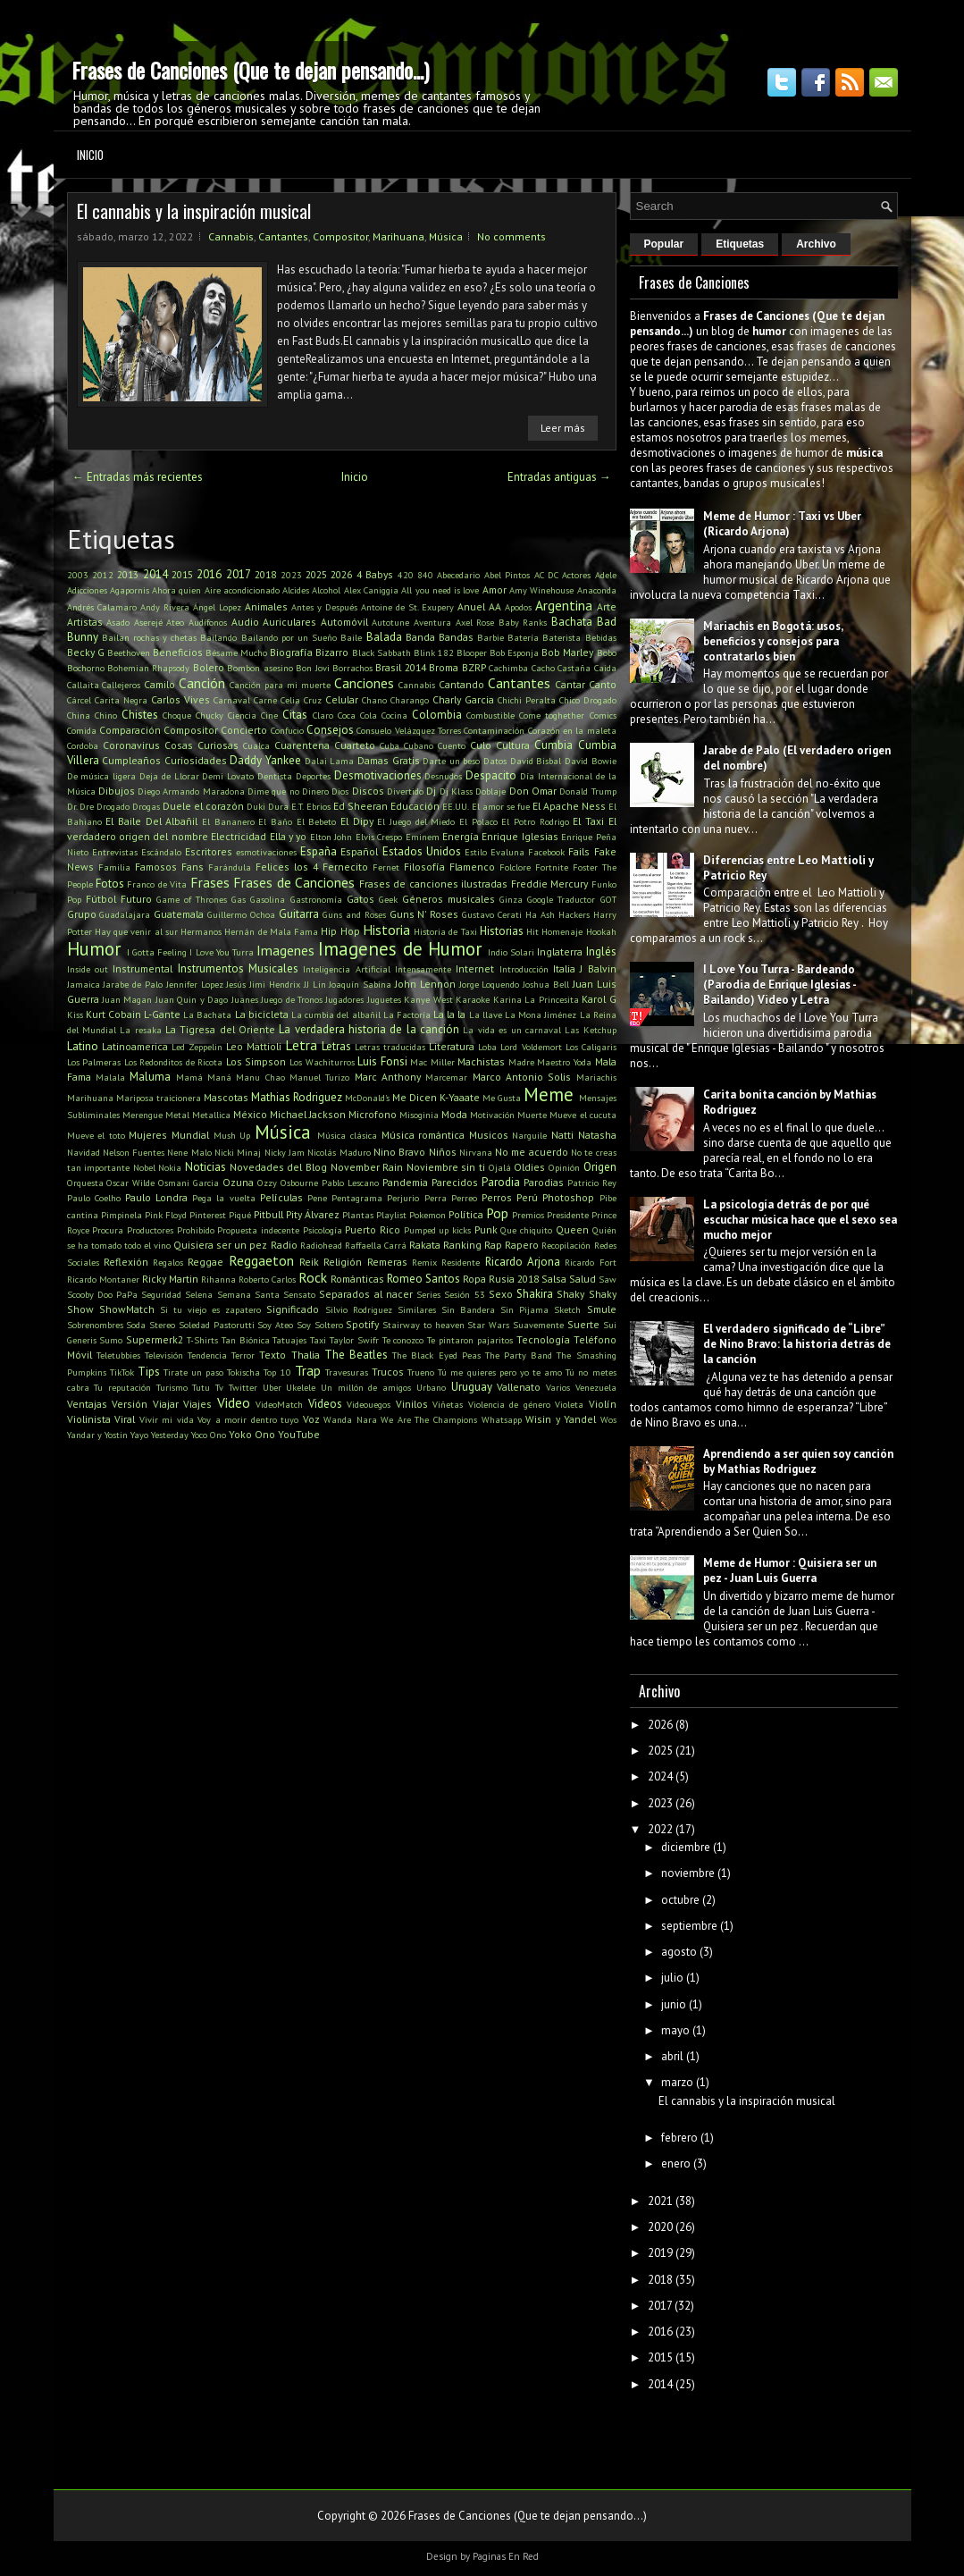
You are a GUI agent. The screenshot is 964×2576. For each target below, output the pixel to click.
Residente (460, 1262)
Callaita (83, 684)
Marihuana (398, 236)
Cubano (418, 745)
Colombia (437, 714)
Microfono (372, 1114)
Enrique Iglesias (519, 836)
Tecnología (543, 1339)
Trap (308, 1370)
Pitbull (268, 1214)
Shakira (534, 1293)
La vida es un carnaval (511, 1029)
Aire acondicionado (242, 590)
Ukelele (300, 1387)
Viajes (197, 1403)
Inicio (90, 155)
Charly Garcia (463, 699)
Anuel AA (479, 606)
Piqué (240, 1214)
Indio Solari (511, 952)
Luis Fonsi (382, 1061)
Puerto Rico (372, 1229)
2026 (341, 574)
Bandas (456, 637)
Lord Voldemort (530, 1046)
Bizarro (331, 652)
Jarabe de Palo (133, 984)
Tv (219, 1387)
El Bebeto (317, 821)
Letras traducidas (390, 1046)
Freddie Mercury (549, 883)
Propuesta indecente (258, 1230)
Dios (339, 791)
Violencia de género (509, 1404)
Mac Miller (432, 1062)
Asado (118, 622)
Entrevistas (115, 852)
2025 (316, 574)
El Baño (275, 821)
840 (425, 574)
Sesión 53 (464, 1294)
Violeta (569, 1404)
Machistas (481, 1061)
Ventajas (87, 1403)
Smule (601, 1309)
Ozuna (238, 1182)
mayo (675, 2030)
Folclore (515, 867)
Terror (243, 1355)
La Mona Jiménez (540, 1014)
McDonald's (367, 1097)
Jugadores (344, 999)
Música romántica (423, 1134)
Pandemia (405, 1182)
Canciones (364, 683)
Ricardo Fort (590, 1262)
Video (233, 1402)
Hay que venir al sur (136, 931)
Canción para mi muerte (280, 684)
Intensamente (423, 969)
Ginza (511, 899)
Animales (266, 606)
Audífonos (208, 622)
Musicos (488, 1134)
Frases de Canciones (294, 882)
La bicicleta (262, 1014)
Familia (114, 867)
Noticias (205, 1166)
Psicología (322, 1230)
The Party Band (518, 1355)
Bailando (218, 637)
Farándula (229, 867)
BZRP (474, 667)
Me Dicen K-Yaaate (436, 1097)
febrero (679, 2137)
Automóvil (344, 621)
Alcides (295, 590)
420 (406, 574)
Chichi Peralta (527, 700)
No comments (511, 236)
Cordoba (82, 745)
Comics (603, 715)
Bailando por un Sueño (289, 637)
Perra (435, 1197)
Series (428, 1294)
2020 (660, 2227)
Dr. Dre (80, 806)
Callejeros (121, 684)
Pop (497, 1213)
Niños (443, 1151)
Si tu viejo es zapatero (211, 1309)
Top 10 (277, 1372)
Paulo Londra (156, 1197)
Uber (272, 1387)
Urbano (431, 1387)
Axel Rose (475, 622)
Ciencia (242, 715)
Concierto (244, 730)
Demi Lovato (228, 776)
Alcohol (326, 590)
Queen (572, 1229)
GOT (608, 899)
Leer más (563, 427)
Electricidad (238, 836)
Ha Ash (540, 914)
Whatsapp (502, 1419)
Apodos (518, 607)
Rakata (424, 1244)
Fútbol (101, 898)
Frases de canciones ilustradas (433, 883)
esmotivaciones (266, 852)
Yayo (139, 1434)
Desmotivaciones (378, 775)
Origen (599, 1166)
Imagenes (285, 950)
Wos (608, 1419)
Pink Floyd (166, 1214)
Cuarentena (302, 745)
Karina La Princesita (536, 999)
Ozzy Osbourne (287, 1182)
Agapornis (129, 590)
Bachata (571, 621)
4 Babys (374, 574)
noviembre (688, 1873)
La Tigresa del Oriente (220, 1029)
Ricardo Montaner (103, 1279)
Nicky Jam (284, 1152)
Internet (475, 968)
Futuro (136, 898)
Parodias (544, 1182)
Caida (605, 667)
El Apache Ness (569, 805)
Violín (602, 1403)
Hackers (574, 914)
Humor (94, 949)
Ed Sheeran (360, 805)
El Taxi (588, 821)
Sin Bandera (468, 1309)
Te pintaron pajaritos (470, 1340)
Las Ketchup (590, 1029)
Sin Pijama (524, 1309)
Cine (269, 715)
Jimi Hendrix (274, 984)
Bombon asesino (259, 667)
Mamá (189, 1077)
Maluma (150, 1076)
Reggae (205, 1261)
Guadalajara (124, 914)
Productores (150, 1230)
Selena (199, 1294)
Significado (292, 1309)
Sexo (501, 1294)
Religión (342, 1261)
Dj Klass (456, 791)
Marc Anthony (388, 1076)
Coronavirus (131, 745)
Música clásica (347, 1135)
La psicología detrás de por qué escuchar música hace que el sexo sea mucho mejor (800, 1219)
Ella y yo (288, 836)
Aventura (432, 622)
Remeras (387, 1261)
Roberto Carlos (267, 1279)
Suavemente (538, 1324)
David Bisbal (536, 760)
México (250, 1114)
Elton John (331, 836)
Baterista (561, 637)
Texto (272, 1354)
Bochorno (86, 667)
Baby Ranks (523, 622)
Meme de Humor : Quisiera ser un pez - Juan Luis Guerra (789, 1570)
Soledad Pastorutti (217, 1324)
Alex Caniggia (371, 590)
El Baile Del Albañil (151, 821)
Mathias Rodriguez (296, 1097)
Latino (82, 1046)
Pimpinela (121, 1214)
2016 (209, 574)
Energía (460, 836)
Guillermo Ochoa (241, 914)
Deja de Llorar (169, 776)
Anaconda (596, 590)
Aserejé (148, 622)
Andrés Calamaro (102, 607)
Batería (523, 637)
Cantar (570, 684)
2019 (660, 2252)
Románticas (357, 1278)
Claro (323, 715)
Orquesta (85, 1182)
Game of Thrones (191, 899)
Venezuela (595, 1387)
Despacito (490, 775)
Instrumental (142, 968)
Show (80, 1309)
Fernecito (345, 866)
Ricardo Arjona (522, 1261)
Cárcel (79, 700)
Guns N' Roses (424, 914)
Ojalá (500, 1167)
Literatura (451, 1046)
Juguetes (384, 999)
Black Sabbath (381, 652)
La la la (449, 1014)
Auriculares (289, 621)
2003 (77, 574)
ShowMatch (127, 1309)
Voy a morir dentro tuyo (247, 1419)
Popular (664, 244)
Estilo (476, 852)
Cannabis (231, 236)
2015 (182, 574)
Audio (245, 621)
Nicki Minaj (237, 1152)
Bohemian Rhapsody (148, 667)
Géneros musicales (448, 898)
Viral (124, 1419)
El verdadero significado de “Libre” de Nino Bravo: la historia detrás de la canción (797, 1344)
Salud (582, 1278)
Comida (81, 730)
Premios (528, 1214)
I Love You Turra (221, 952)
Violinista (89, 1419)
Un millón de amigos (366, 1387)
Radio (284, 1244)
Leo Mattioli (253, 1046)
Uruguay (471, 1386)
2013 (127, 574)
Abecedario (458, 574)
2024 (660, 1776)
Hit (532, 931)
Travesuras (346, 1372)
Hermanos (201, 931)
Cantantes (283, 236)
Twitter (243, 1387)
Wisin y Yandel (560, 1419)
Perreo (464, 1197)
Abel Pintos (507, 574)
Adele (605, 574)
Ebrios (318, 806)
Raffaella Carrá (376, 1245)
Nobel (144, 1167)
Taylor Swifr (354, 1340)
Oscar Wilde (130, 1182)
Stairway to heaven (423, 1324)
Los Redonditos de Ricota (173, 1062)
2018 (265, 574)
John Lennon (425, 983)
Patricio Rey (591, 1182)
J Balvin (598, 968)
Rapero (522, 1244)
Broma (443, 667)
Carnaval (232, 700)
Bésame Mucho (236, 652)
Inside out (87, 969)
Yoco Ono (208, 1434)
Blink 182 (434, 652)
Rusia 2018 (514, 1278)
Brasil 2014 (400, 667)
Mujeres (148, 1134)
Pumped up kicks (437, 1230)
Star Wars (488, 1324)
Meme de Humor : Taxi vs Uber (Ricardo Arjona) (782, 524)
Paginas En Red (506, 2556)
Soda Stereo (150, 1324)
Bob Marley (567, 652)
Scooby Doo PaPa (102, 1294)
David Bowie (590, 760)
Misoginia (419, 1114)
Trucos (388, 1371)
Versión (129, 1403)
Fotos (110, 883)
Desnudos (443, 776)
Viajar (166, 1403)
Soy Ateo (275, 1324)
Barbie (490, 637)
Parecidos (455, 1182)
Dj (431, 790)
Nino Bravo (399, 1151)
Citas (294, 714)
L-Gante (162, 1014)
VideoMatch (279, 1404)
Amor (494, 589)
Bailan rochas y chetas (149, 637)
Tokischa (243, 1372)
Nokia (169, 1167)
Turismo (172, 1387)
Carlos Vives (180, 699)
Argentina (563, 605)
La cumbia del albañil (336, 1014)
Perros (497, 1197)
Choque (177, 715)
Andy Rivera (164, 607)
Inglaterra (560, 951)
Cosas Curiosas (201, 745)
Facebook (546, 852)
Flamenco (472, 866)
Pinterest (207, 1214)
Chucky (209, 715)
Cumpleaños (131, 760)
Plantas (357, 1214)
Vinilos (412, 1403)
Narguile (529, 1135)
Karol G (599, 999)
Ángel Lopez (217, 607)
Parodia (501, 1182)
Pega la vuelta (223, 1197)
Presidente (568, 1214)
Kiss (75, 1014)
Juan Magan (127, 999)
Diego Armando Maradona (191, 791)
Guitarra (299, 914)
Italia (564, 968)
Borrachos (352, 667)
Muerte (532, 1114)
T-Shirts (202, 1340)
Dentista (274, 776)
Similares (417, 1309)
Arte (606, 606)
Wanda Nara (350, 1419)
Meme (549, 1094)
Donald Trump (587, 791)
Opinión (564, 1167)
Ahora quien (176, 590)
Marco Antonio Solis (522, 1076)
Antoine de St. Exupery (407, 607)
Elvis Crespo (379, 836)
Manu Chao (260, 1077)
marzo (677, 2082)
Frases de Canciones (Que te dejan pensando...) (250, 70)
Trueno (420, 1372)
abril (672, 2056)
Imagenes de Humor (400, 949)
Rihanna (218, 1279)
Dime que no (273, 791)
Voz (311, 1419)
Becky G (86, 652)
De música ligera (102, 776)
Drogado (113, 806)
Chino (106, 715)
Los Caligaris (591, 1046)
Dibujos (116, 790)
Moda (454, 1114)
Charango (409, 700)
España (318, 851)
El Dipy (356, 821)
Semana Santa (248, 1294)
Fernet (386, 867)
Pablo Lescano (350, 1182)
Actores (576, 574)
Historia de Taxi (445, 931)
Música (446, 236)
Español (359, 851)
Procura (107, 1230)
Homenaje (562, 931)
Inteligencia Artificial (346, 969)
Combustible (490, 715)
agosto (679, 1951)
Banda (420, 637)
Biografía (291, 652)
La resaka (140, 1029)
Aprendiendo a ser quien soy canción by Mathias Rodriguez (798, 1461)
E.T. (297, 806)
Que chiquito (526, 1230)
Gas (238, 899)
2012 (102, 574)
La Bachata (207, 1014)
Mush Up (232, 1135)
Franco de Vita (157, 884)
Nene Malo (189, 1152)
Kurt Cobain (113, 1014)
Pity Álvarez (312, 1214)
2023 (291, 574)
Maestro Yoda (564, 1062)
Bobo (606, 652)
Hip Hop (340, 931)
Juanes (244, 999)
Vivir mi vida (166, 1419)
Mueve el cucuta (582, 1114)
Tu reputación (122, 1387)
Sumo (110, 1340)
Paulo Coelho (94, 1197)
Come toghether (551, 715)
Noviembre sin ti (446, 1167)
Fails (579, 851)
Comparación (130, 730)
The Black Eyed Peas (436, 1355)
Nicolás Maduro (338, 1152)
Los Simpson (256, 1061)
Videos (325, 1403)
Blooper (472, 652)
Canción (202, 683)
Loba (487, 1046)
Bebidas (600, 637)
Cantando (461, 684)
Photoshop (568, 1197)
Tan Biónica (246, 1340)
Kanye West (428, 999)
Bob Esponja (514, 652)
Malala (110, 1077)
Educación (415, 805)
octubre (680, 1899)
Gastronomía (316, 899)
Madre (521, 1062)
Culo (480, 745)
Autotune (390, 622)
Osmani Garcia (188, 1182)
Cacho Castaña (561, 667)
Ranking (462, 1244)
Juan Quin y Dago (191, 999)
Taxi (318, 1340)
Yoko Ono (252, 1434)
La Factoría (407, 1014)
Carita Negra (121, 700)
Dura (278, 806)
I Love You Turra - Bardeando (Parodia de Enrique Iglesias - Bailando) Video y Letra (779, 984)
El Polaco (478, 821)
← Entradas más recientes (137, 476)
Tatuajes (289, 1340)
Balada (384, 636)
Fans (192, 866)
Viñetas (447, 1404)
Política (465, 1214)
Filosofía (424, 866)
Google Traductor (561, 899)
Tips (149, 1371)
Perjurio (403, 1197)
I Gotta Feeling (157, 952)
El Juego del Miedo (416, 821)
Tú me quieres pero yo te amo (500, 1372)
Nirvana (475, 1152)
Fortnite (551, 867)
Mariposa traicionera (158, 1097)
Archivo (816, 244)
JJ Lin (315, 984)
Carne (265, 700)
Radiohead (321, 1245)
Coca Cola (357, 715)
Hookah (601, 931)
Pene (317, 1197)
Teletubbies (118, 1355)
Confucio (287, 730)
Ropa (474, 1278)
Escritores (208, 851)
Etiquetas (740, 244)
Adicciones (87, 590)
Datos (495, 760)
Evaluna (507, 852)
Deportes (313, 776)
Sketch (567, 1309)
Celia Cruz (301, 700)
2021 (660, 2201)
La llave (485, 1014)
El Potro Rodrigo (534, 821)
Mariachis (596, 1077)
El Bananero (228, 821)
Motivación (492, 1114)
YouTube (299, 1434)
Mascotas (226, 1097)
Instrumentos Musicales (238, 968)
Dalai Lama (330, 760)
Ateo (175, 622)
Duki (256, 806)
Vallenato (519, 1386)
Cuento (451, 745)
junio (673, 2004)
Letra (301, 1045)
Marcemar (446, 1077)
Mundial (190, 1134)
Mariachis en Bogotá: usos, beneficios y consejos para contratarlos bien (772, 641)
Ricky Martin (170, 1278)
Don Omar (533, 790)
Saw (607, 1279)
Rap (493, 1244)
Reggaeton (261, 1260)
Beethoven (128, 652)
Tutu (201, 1387)
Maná (219, 1077)
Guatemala (179, 914)
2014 (155, 574)
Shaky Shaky (586, 1294)
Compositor (340, 236)
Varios (558, 1387)
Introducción (524, 969)
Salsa (553, 1278)
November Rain (367, 1167)
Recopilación (566, 1245)
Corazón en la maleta (572, 730)
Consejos (330, 729)
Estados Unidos (421, 851)
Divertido (405, 791)
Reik (309, 1261)
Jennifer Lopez (194, 984)
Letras (336, 1046)
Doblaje (490, 791)
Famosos (156, 866)
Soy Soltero (320, 1324)
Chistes (140, 714)
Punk (486, 1229)
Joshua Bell (546, 984)
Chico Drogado (587, 700)
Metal (177, 1114)
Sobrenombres (95, 1324)
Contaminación (494, 730)
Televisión (164, 1355)
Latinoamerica (135, 1046)
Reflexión (126, 1261)
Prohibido (195, 1230)
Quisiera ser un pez (220, 1244)
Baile (351, 637)
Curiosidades (195, 760)
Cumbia (553, 745)
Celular (341, 699)
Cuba (389, 745)
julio (672, 1977)
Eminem (423, 836)
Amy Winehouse (541, 590)
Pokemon (427, 1214)
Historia (386, 930)
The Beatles (356, 1354)
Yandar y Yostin (97, 1434)
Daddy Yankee (265, 760)
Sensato (299, 1294)
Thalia (305, 1354)
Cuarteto (354, 745)
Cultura (513, 745)
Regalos (168, 1262)
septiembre (689, 1925)
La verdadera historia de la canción (369, 1029)
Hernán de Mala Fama (271, 931)
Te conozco (403, 1340)
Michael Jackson (308, 1114)
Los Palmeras (94, 1062)
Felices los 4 (287, 866)
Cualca (256, 745)
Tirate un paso (193, 1372)
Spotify (362, 1324)
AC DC (546, 574)
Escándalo (161, 852)
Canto (602, 684)
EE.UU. (455, 806)
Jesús (236, 984)
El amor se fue (501, 806)
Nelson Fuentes (133, 1152)
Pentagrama (356, 1197)
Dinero (315, 791)
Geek (388, 899)
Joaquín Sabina (360, 984)
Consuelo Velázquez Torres (408, 730)
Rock (312, 1277)
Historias (502, 931)
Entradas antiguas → (559, 476)
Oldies (529, 1167)
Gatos (360, 898)
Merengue (142, 1114)
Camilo (159, 684)
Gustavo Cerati (492, 914)
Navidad (83, 1152)
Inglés (601, 951)
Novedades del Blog (278, 1167)
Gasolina (267, 899)
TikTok (122, 1372)
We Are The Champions (429, 1419)
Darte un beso (451, 760)
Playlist (391, 1214)
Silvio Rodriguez (358, 1309)
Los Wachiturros (322, 1062)
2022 (660, 1829)
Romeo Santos (423, 1278)
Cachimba (508, 667)
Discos (368, 790)
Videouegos (368, 1404)
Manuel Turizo (319, 1077)
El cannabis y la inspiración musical (194, 211)
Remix (424, 1262)
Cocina (394, 715)
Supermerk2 (154, 1339)
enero (676, 2163)
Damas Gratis (388, 760)
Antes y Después (324, 607)
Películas (281, 1197)
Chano (374, 700)
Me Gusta (501, 1097)
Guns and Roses (354, 914)
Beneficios (178, 652)
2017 (238, 574)
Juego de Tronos (292, 999)
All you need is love (440, 590)
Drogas (146, 806)
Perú (527, 1197)
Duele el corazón (203, 805)
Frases (210, 882)
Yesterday (170, 1434)
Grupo (81, 914)
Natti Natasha (583, 1134)
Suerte (583, 1324)
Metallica (211, 1114)
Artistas (85, 621)
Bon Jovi (312, 667)
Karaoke (473, 999)
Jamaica (83, 984)
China (78, 715)
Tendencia (207, 1355)
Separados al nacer (365, 1294)
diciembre (685, 1847)
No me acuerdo (531, 1151)
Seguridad (161, 1294)
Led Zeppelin (197, 1046)
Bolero (208, 667)
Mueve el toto (96, 1135)
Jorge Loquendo (489, 984)
